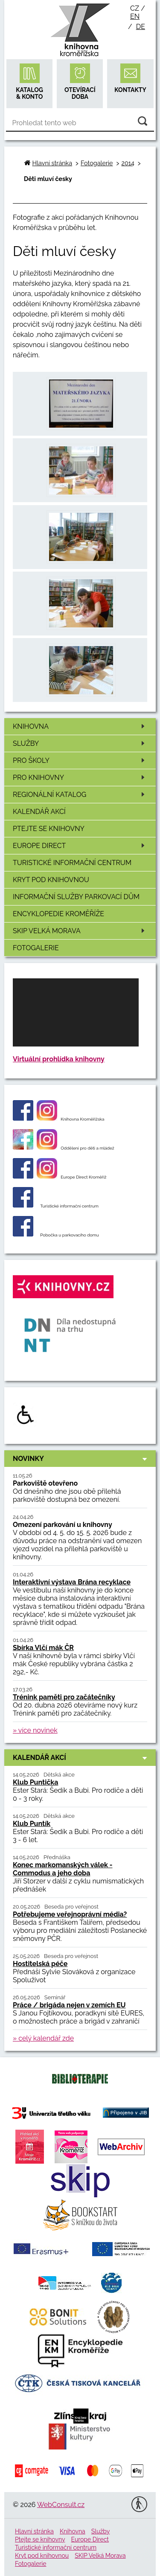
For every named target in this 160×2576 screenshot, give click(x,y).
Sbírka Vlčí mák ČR (43, 1648)
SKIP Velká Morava (80, 931)
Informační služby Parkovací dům (76, 897)
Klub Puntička (35, 1782)
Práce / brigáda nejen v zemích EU (69, 2005)
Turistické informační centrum (72, 863)
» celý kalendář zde (43, 2038)
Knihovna (80, 726)
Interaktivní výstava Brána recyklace (72, 1582)
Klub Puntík (31, 1824)
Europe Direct (80, 845)
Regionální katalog (80, 794)
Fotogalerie (36, 948)
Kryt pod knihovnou (51, 880)
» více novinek (35, 1730)
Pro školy (80, 760)
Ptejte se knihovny (48, 829)
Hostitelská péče (40, 1964)
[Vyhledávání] (80, 123)
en (135, 16)
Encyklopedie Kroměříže (58, 914)
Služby (80, 743)
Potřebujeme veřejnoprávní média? (70, 1914)
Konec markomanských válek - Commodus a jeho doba (63, 1869)
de (140, 27)
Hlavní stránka (52, 163)
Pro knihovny (80, 777)
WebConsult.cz (60, 2505)
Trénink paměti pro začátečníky (64, 1697)
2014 (128, 163)
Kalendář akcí (39, 812)
